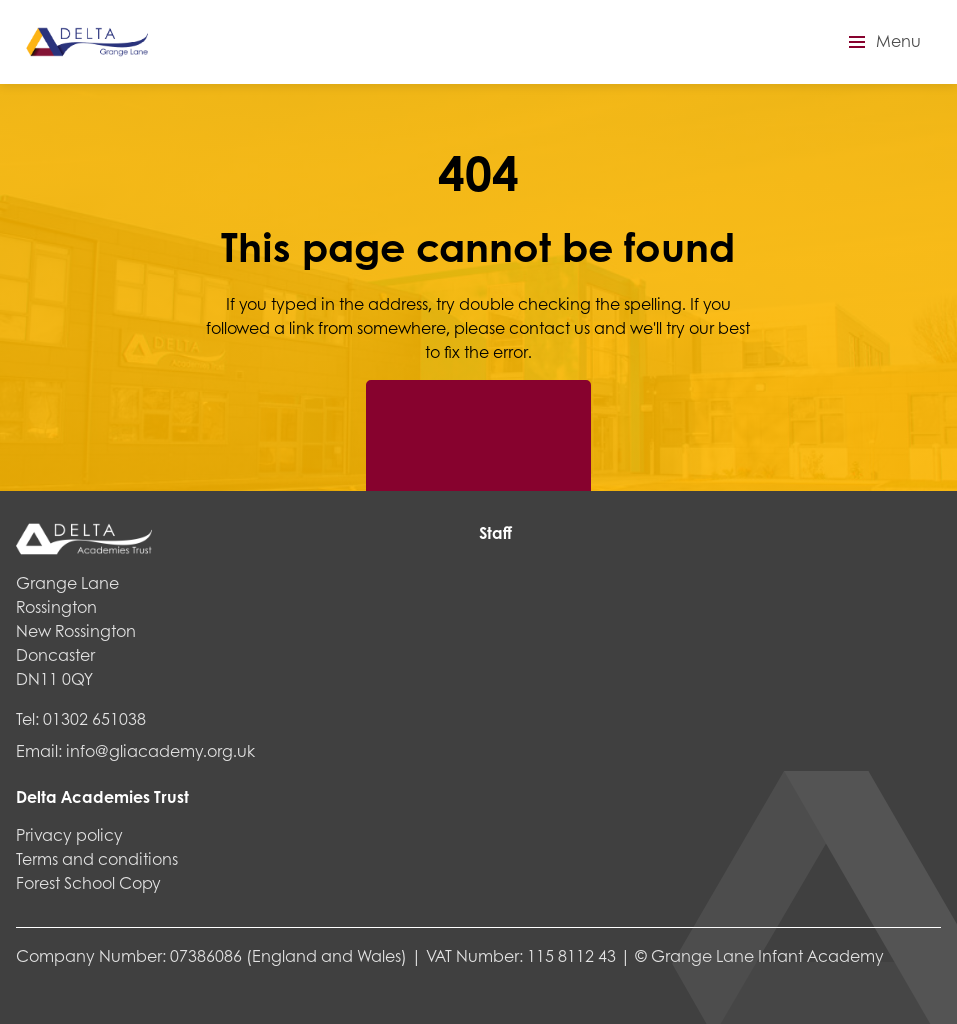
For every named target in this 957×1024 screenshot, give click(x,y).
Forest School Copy (88, 882)
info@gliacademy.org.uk (160, 750)
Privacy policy (69, 834)
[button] (882, 42)
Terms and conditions (97, 858)
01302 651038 (94, 718)
